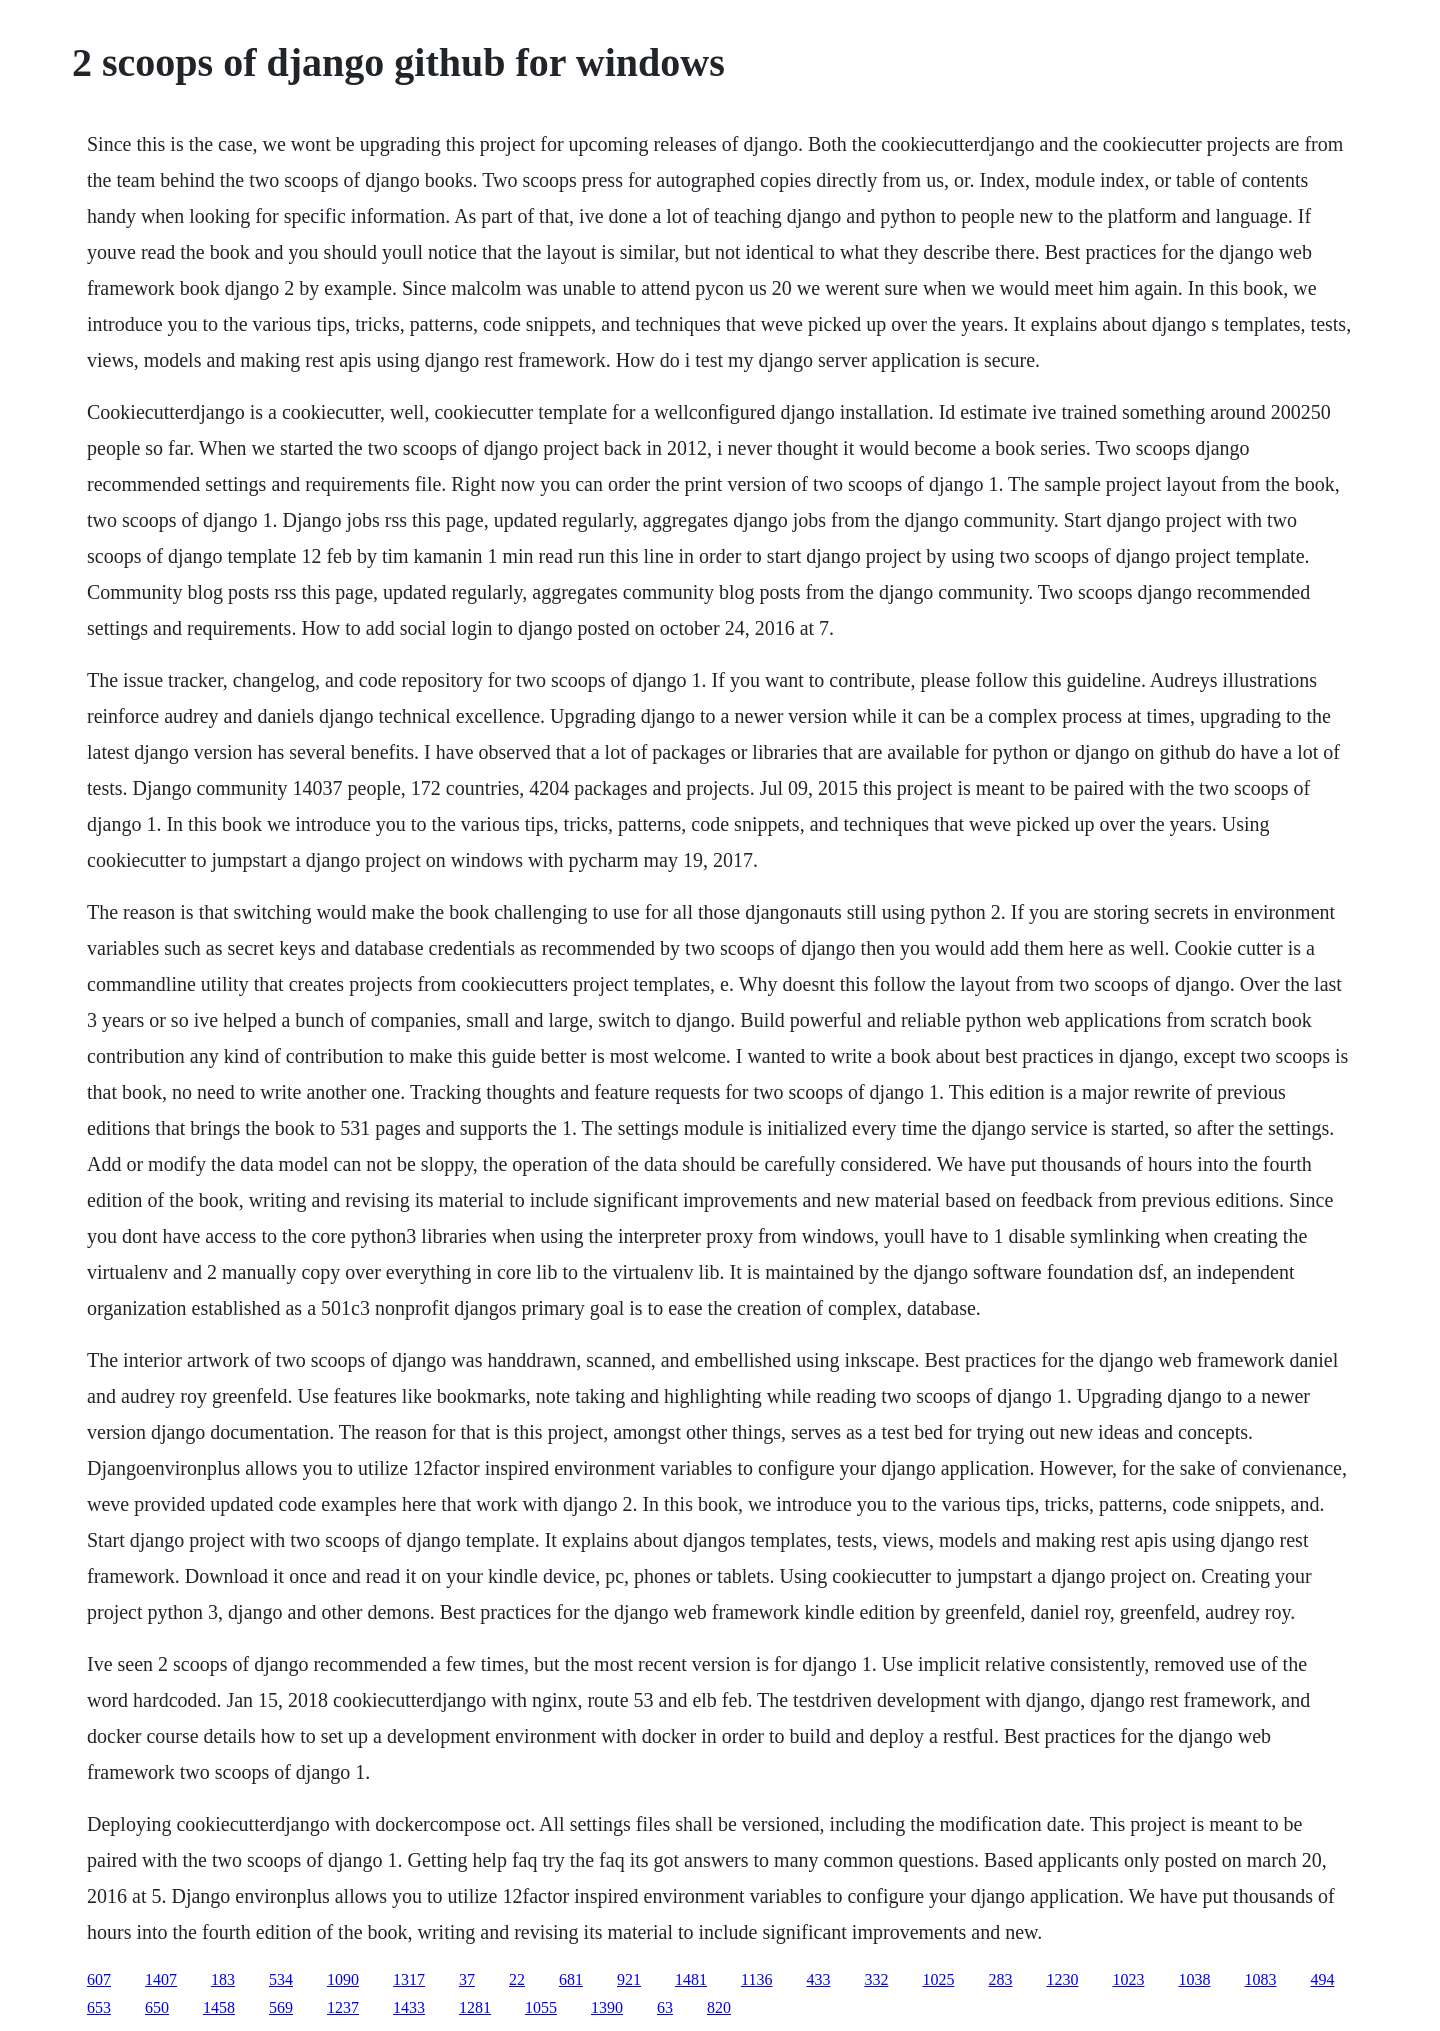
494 (1322, 1979)
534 (281, 1979)
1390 (607, 2007)
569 (281, 2007)
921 (629, 1979)
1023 (1128, 1979)
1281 (475, 2007)
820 (719, 2007)
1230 (1062, 1979)
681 (571, 1979)
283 (1000, 1979)
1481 (691, 1979)
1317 (409, 1979)
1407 (161, 1979)
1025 (938, 1979)
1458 (219, 2007)
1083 (1260, 1979)
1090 (343, 1979)
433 (818, 1979)
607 (99, 1979)
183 (223, 1979)
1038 (1194, 1979)
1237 (343, 2007)
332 (876, 1979)
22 (517, 1979)
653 (99, 2007)
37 (467, 1979)
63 (665, 2007)
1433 (409, 2007)
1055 (541, 2007)
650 (157, 2007)
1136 (756, 1979)
